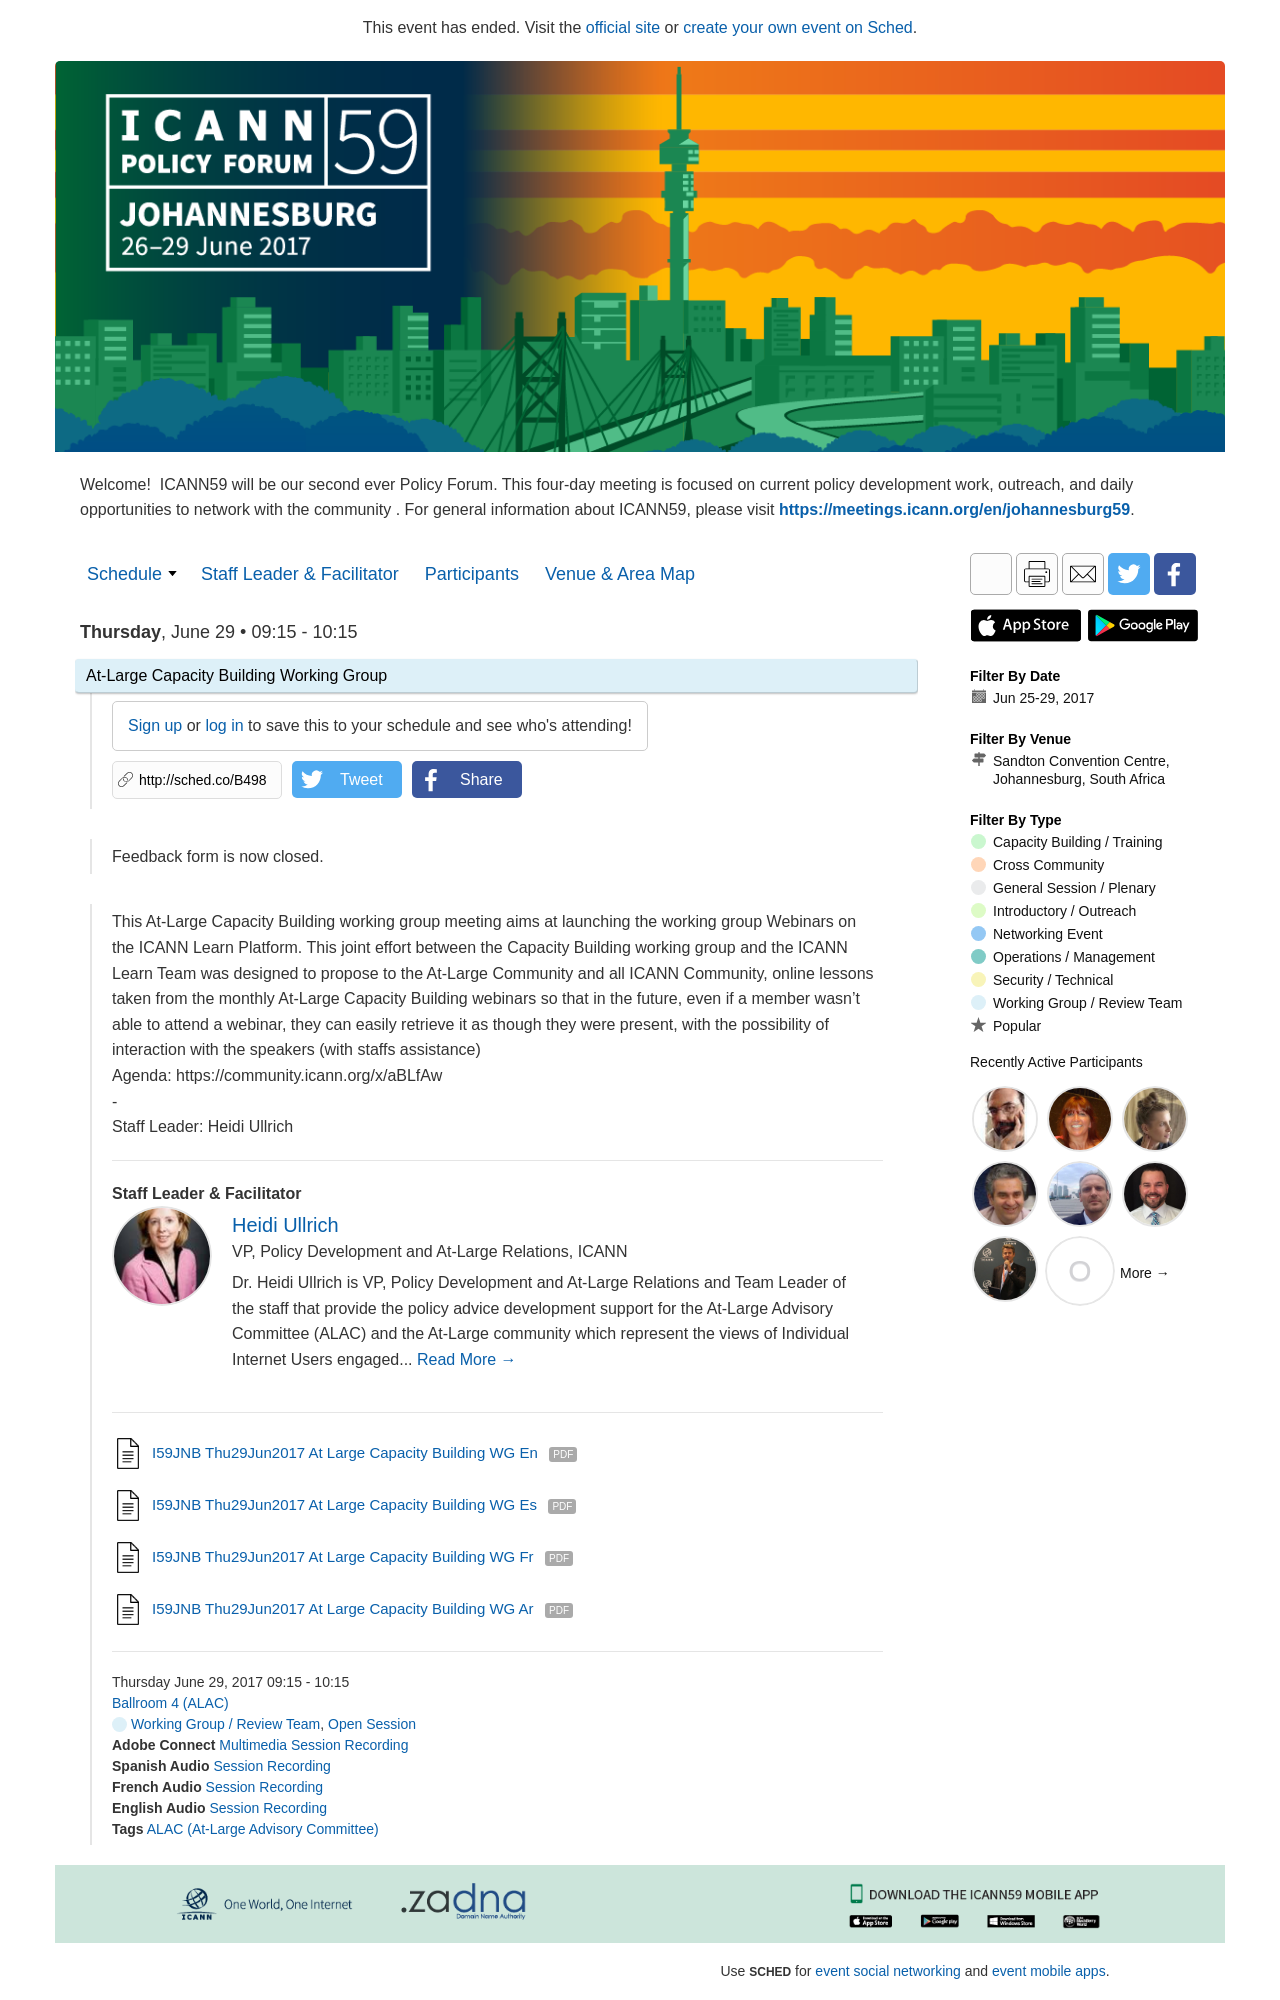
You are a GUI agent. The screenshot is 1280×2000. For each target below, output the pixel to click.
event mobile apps (1049, 1971)
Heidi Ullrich (285, 1225)
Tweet (361, 779)
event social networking (888, 1971)
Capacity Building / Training (1067, 842)
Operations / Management (1063, 957)
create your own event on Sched (797, 27)
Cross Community (1037, 865)
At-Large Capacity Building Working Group (236, 675)
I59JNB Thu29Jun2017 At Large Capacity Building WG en (345, 1452)
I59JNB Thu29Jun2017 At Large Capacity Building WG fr (343, 1556)
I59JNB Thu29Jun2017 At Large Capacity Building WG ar (343, 1608)
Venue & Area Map (620, 574)
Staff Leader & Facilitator (300, 574)
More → (1145, 1273)
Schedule (124, 574)
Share (481, 779)
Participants (472, 574)
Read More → (467, 1359)
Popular (1006, 1025)
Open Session (372, 1724)
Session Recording (272, 1766)
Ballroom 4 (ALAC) (170, 1703)
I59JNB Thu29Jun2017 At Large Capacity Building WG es (344, 1504)
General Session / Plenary (1063, 888)
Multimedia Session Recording (313, 1745)
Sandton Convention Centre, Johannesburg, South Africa (1070, 769)
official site (623, 27)
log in (224, 725)
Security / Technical (1042, 980)
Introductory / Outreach (1053, 911)
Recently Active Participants (1056, 1062)
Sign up (155, 725)
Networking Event (1037, 934)
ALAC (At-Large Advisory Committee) (263, 1829)
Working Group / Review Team (216, 1724)
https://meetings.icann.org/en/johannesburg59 (954, 509)
